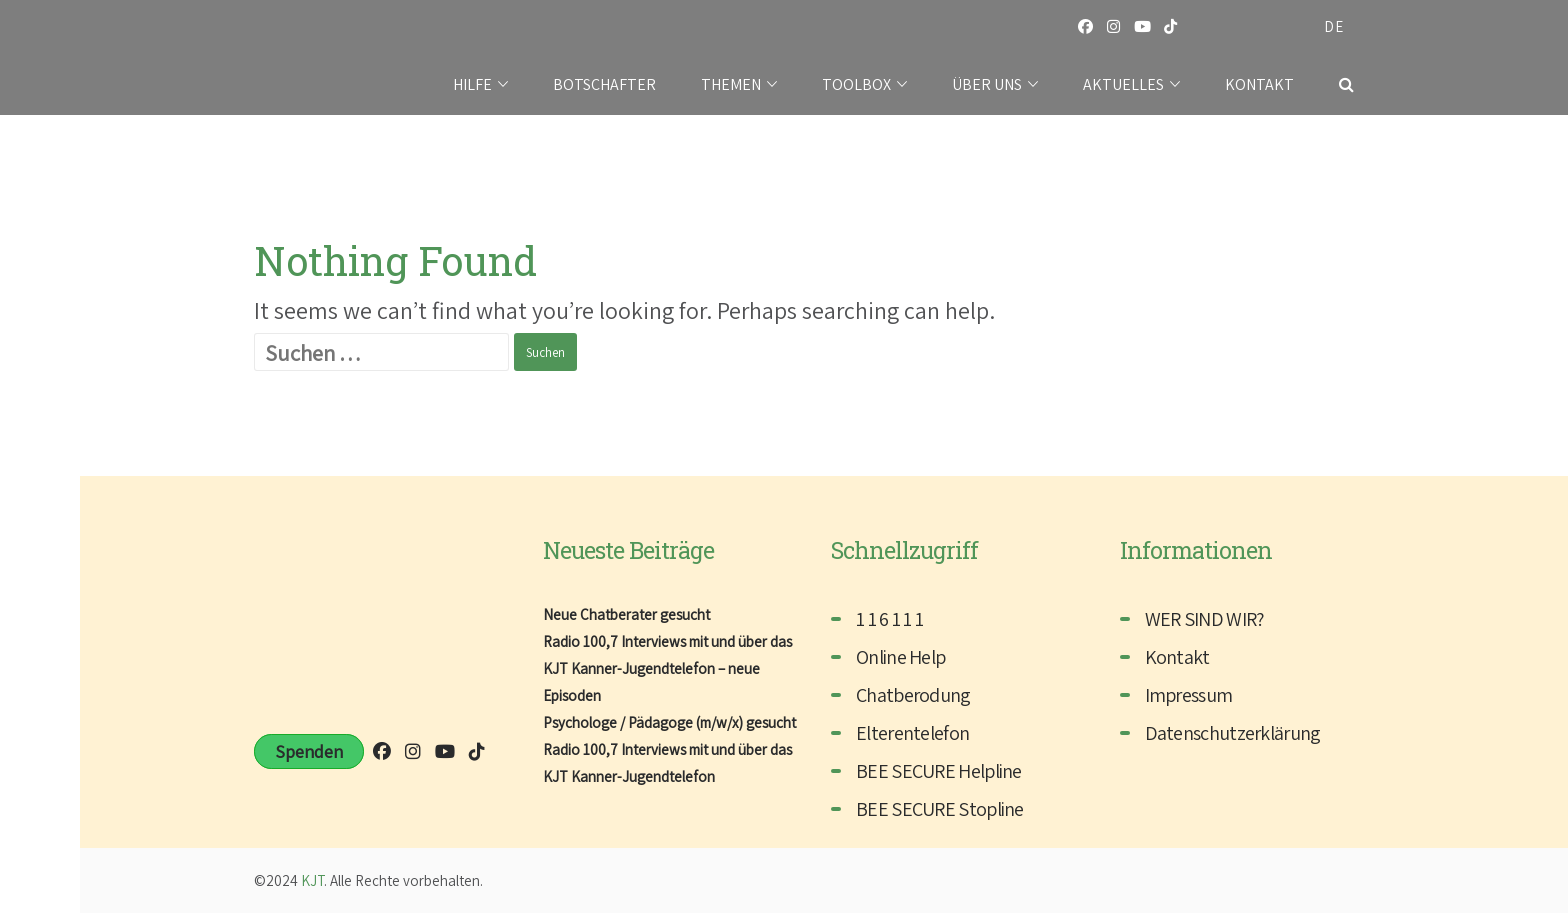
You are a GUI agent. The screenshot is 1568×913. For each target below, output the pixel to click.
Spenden (309, 751)
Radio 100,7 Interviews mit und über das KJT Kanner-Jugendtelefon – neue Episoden (667, 668)
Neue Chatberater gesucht (626, 614)
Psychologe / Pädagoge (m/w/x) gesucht (669, 722)
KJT (312, 880)
